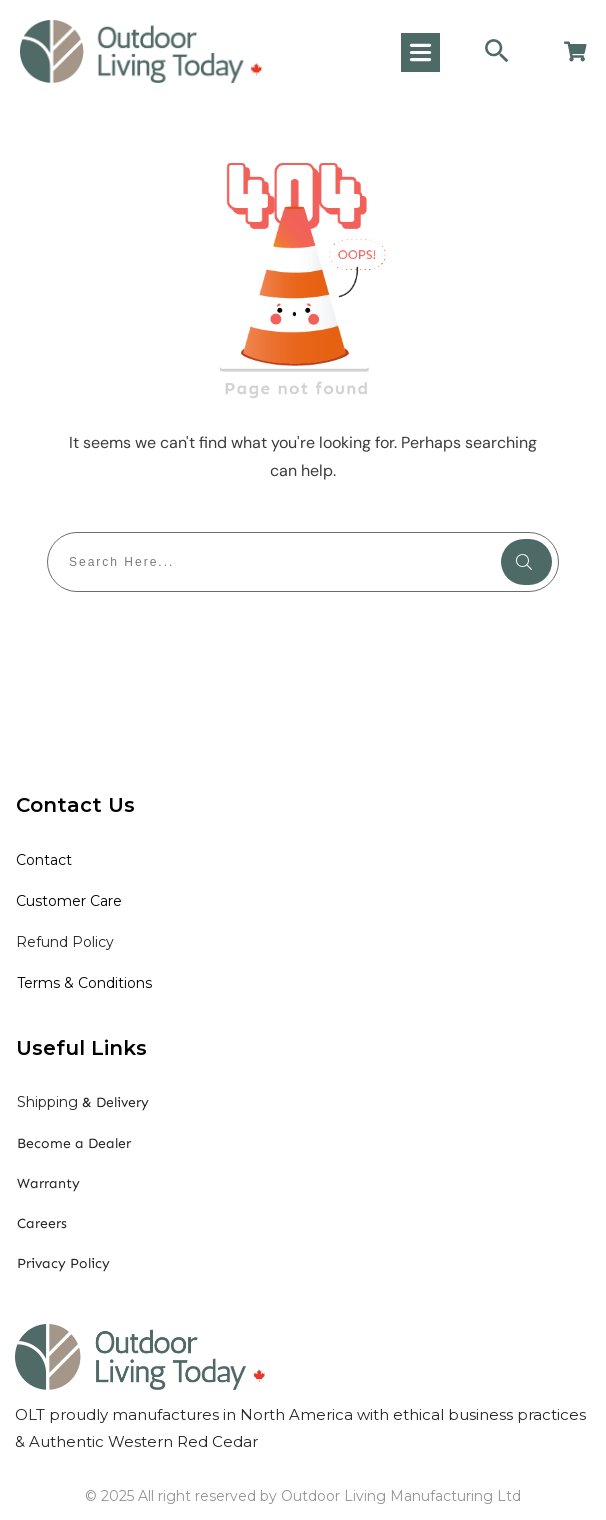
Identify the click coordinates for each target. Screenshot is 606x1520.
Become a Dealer (74, 1143)
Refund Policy (65, 942)
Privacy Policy (63, 1263)
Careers (42, 1223)
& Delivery (83, 1102)
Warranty (48, 1183)
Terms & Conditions (84, 983)
